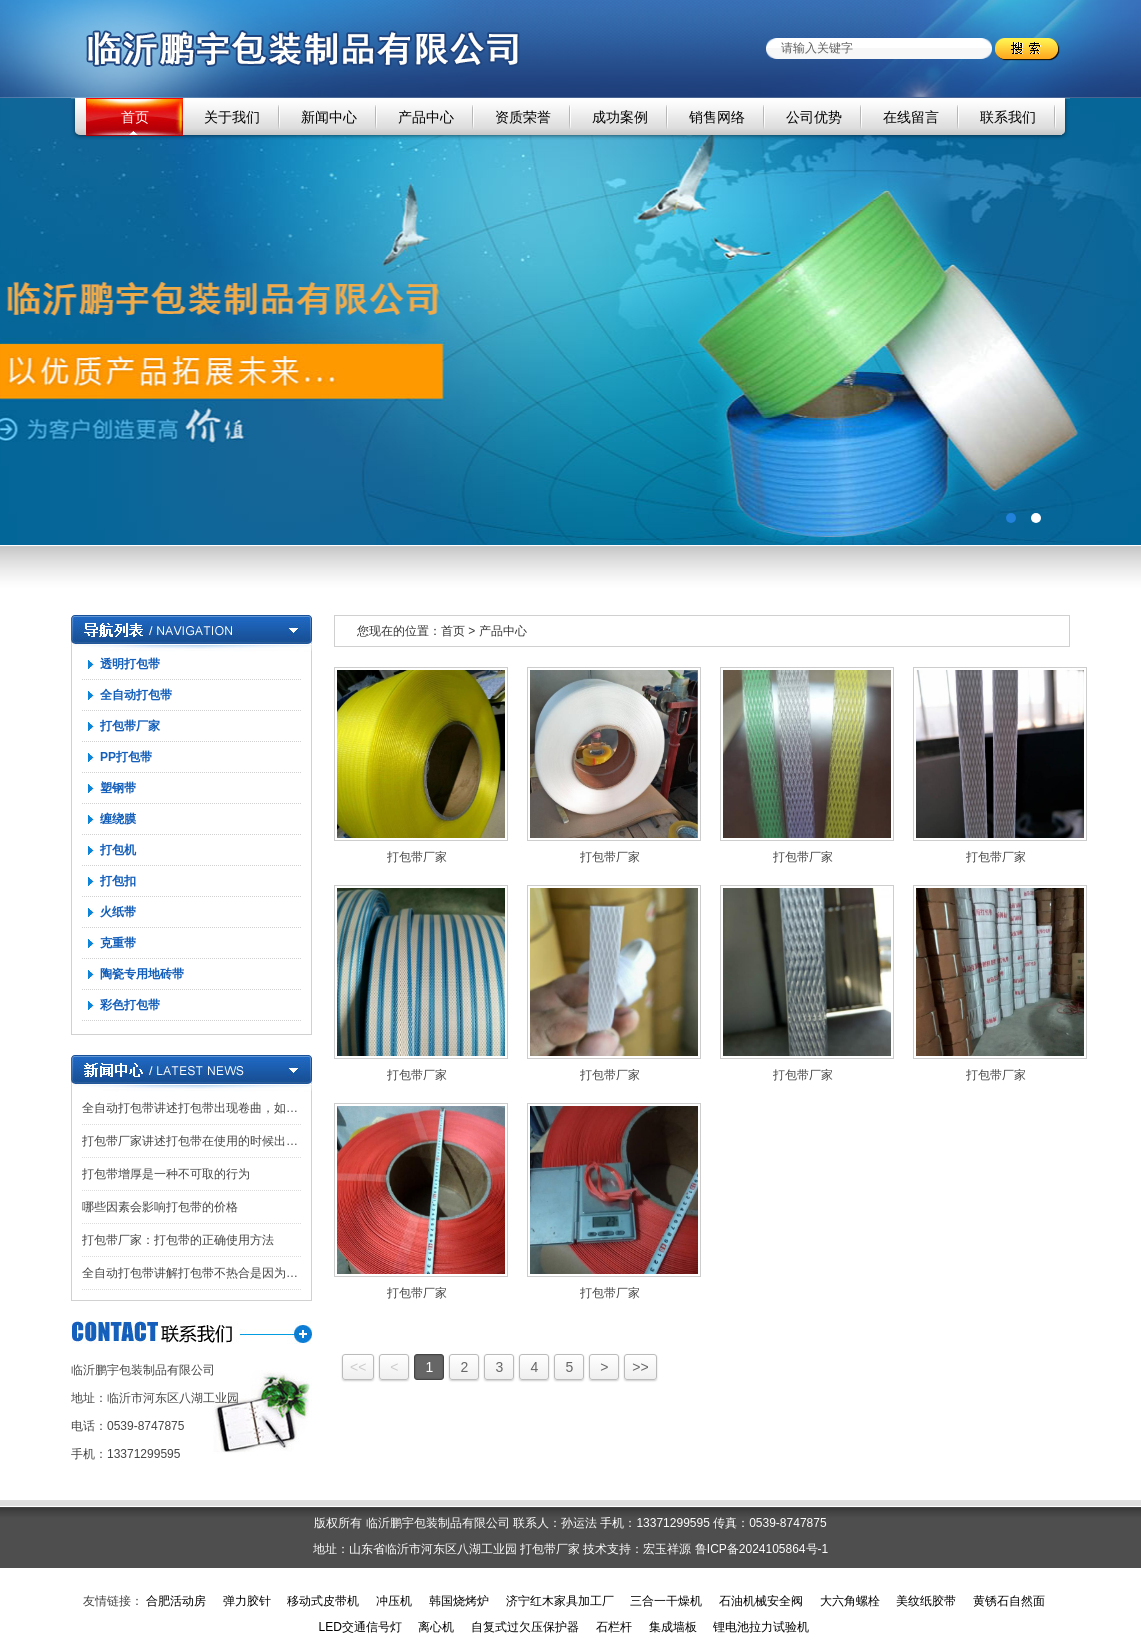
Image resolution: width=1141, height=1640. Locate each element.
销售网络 (717, 117)
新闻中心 (329, 117)
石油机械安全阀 (761, 1601)
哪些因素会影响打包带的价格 (160, 1207)
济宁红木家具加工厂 (560, 1601)
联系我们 (1008, 117)
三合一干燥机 (666, 1601)
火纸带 (118, 912)
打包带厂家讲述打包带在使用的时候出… (190, 1141)
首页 (135, 117)
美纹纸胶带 (926, 1601)
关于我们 (232, 117)
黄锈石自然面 (1009, 1601)
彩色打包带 (130, 1005)
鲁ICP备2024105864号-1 (761, 1549)
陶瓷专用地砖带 (142, 974)
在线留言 (911, 117)
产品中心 (426, 117)
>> (640, 1367)
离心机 (436, 1627)
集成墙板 (673, 1627)
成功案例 (620, 117)
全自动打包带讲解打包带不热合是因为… (190, 1273)
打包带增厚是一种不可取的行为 (166, 1174)
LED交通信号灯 (359, 1627)
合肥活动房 (176, 1601)
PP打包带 (126, 757)
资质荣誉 (523, 117)
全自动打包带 (136, 695)
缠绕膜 (118, 819)
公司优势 (814, 117)
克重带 (118, 943)
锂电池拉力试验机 (761, 1627)
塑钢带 (118, 788)
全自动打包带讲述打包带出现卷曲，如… (190, 1108)
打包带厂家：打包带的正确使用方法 (178, 1240)
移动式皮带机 (323, 1601)
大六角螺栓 (850, 1601)
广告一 (570, 321)
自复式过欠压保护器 (525, 1627)
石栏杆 (614, 1627)
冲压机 (394, 1601)
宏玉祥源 (667, 1549)
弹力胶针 (247, 1601)
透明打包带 (130, 664)
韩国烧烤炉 (459, 1601)
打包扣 (118, 881)
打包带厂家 (130, 726)
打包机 (118, 850)
